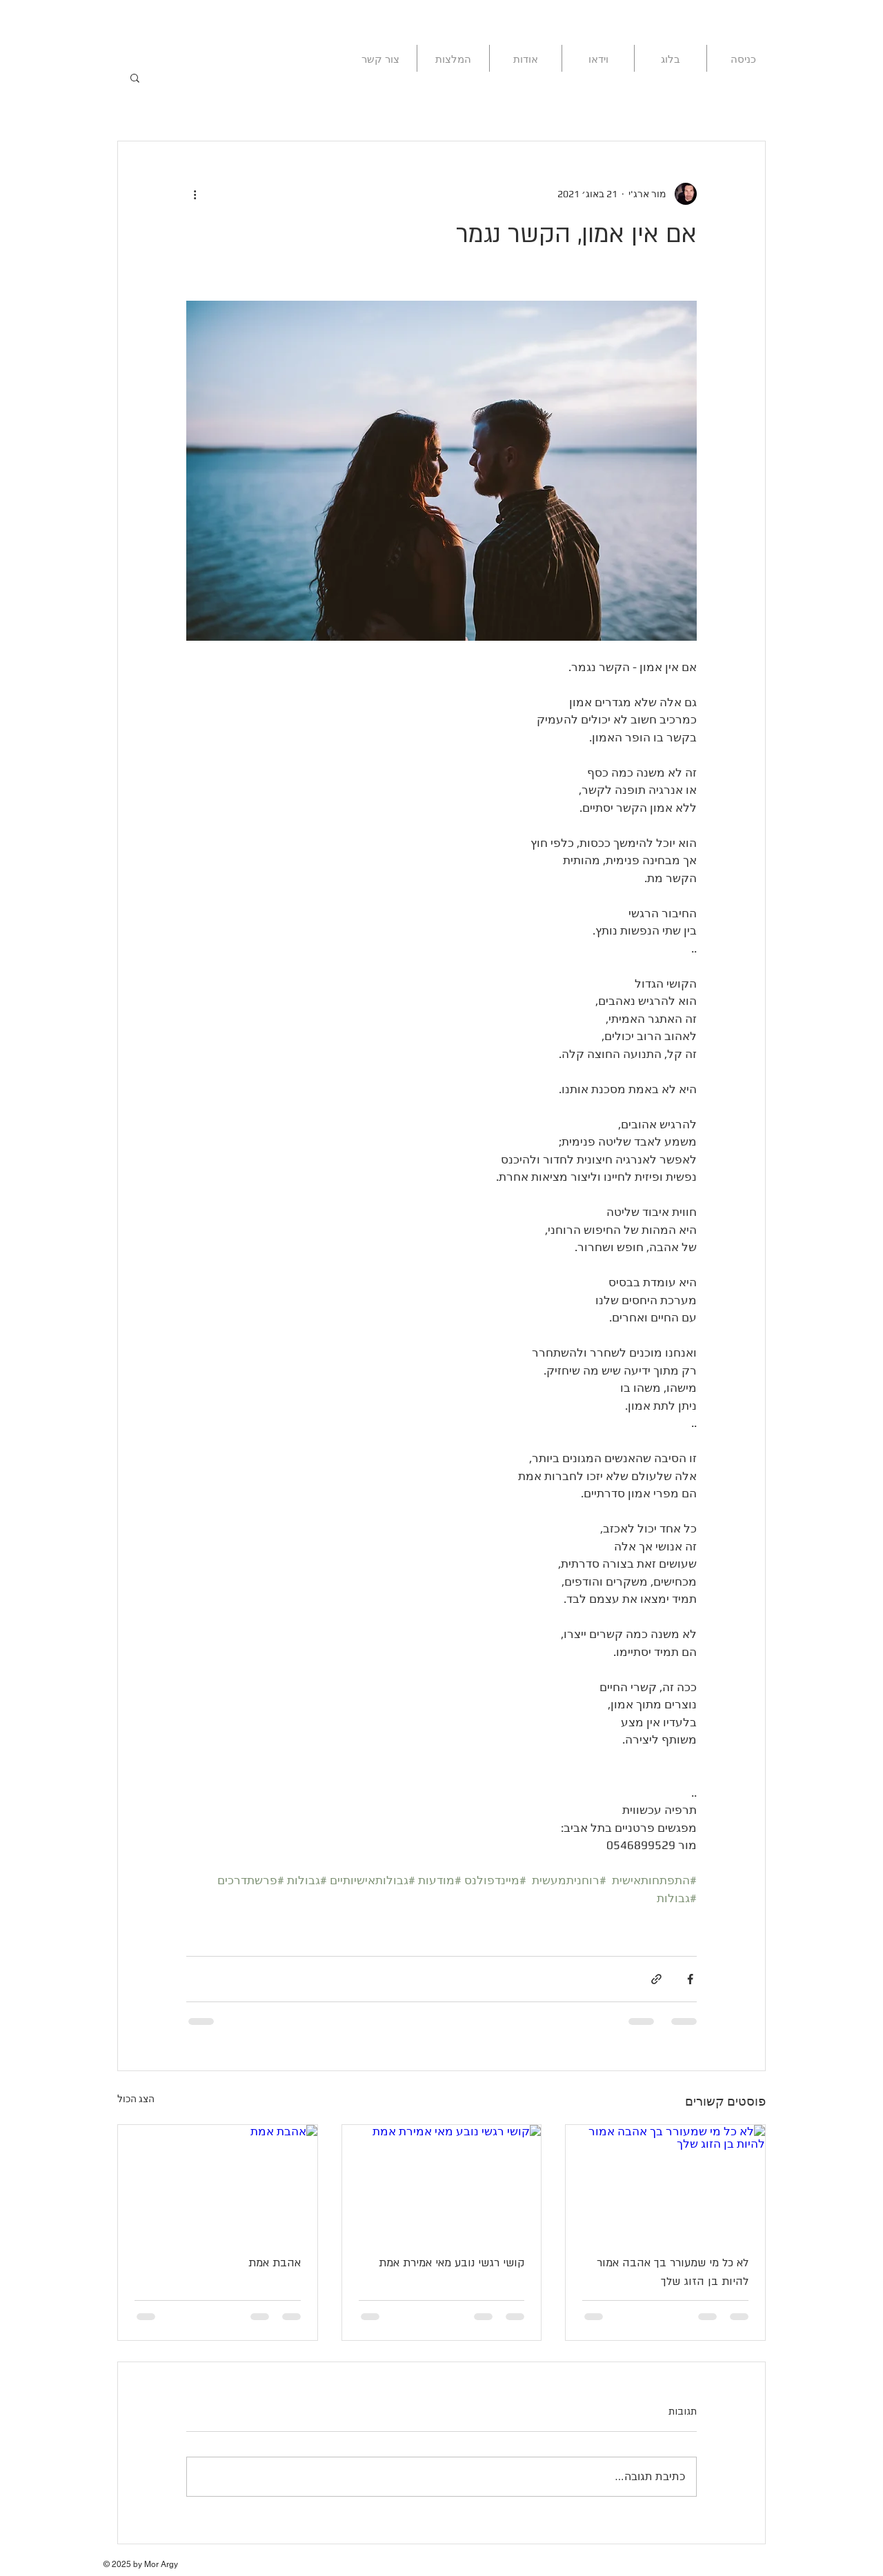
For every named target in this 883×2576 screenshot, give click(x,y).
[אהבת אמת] (217, 2181)
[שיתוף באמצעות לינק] (656, 1979)
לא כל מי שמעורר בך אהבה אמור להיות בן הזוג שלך (672, 2272)
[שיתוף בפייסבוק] (690, 1979)
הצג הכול (136, 2098)
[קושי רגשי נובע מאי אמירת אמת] (442, 2181)
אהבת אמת (274, 2262)
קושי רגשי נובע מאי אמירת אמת (451, 2262)
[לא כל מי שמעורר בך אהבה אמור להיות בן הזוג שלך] (665, 2181)
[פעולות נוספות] (194, 194)
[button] (134, 77)
